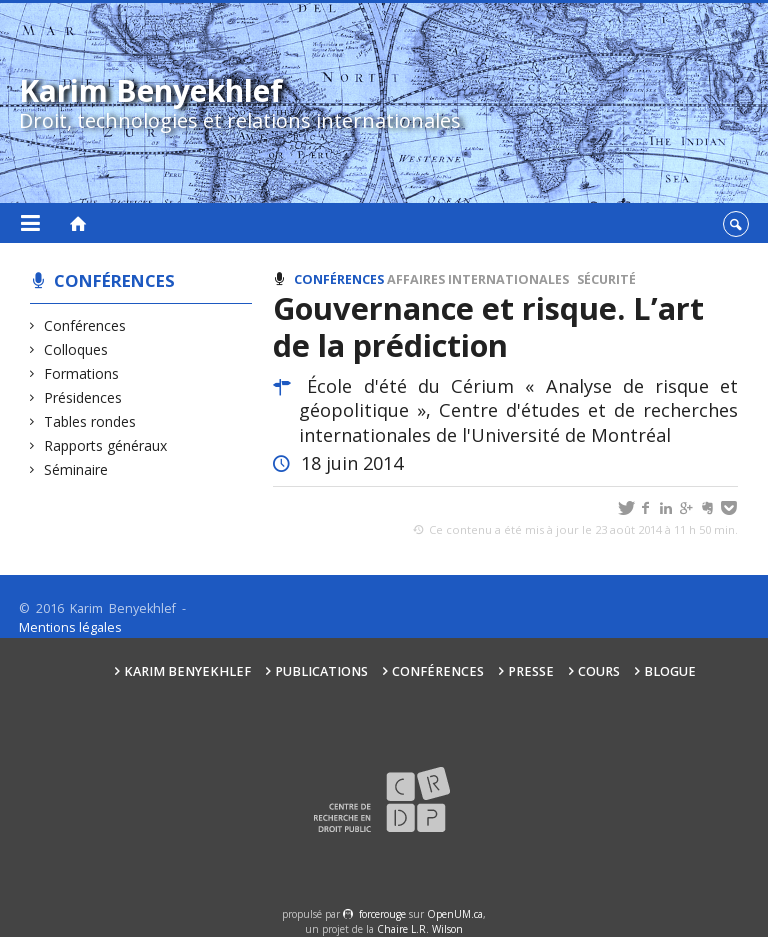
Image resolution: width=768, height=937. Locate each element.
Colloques (76, 349)
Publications (321, 671)
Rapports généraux (106, 445)
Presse (531, 671)
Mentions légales (70, 627)
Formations (82, 373)
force (382, 914)
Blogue (670, 671)
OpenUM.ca (455, 914)
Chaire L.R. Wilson (420, 929)
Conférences (114, 280)
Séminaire (76, 469)
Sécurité (606, 279)
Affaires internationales (478, 279)
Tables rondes (90, 421)
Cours (599, 671)
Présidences (83, 397)
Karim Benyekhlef (187, 671)
